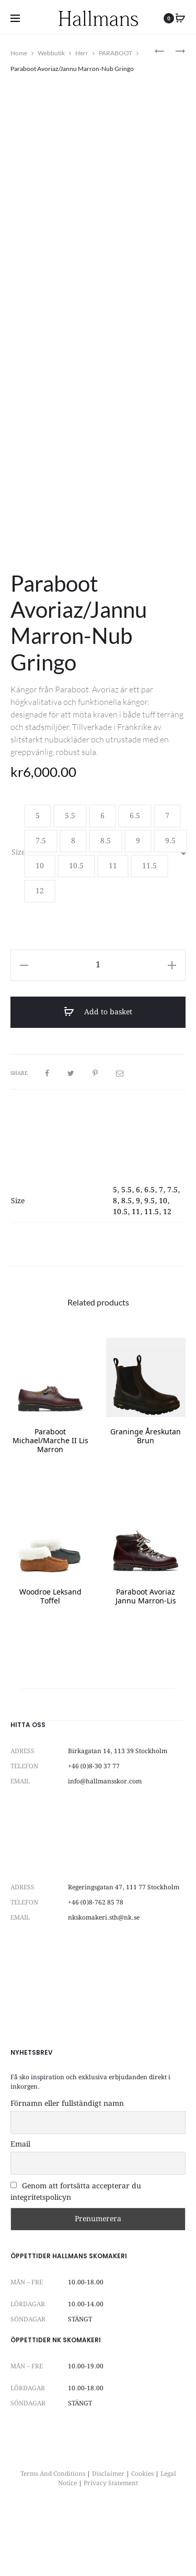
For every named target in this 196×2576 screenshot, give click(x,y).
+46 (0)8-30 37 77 (94, 1828)
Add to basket (98, 1074)
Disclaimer (108, 2536)
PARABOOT (115, 53)
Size (18, 913)
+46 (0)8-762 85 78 (95, 1964)
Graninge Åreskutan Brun (145, 1498)
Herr (81, 53)
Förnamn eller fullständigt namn (67, 2165)
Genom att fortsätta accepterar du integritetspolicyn (75, 2253)
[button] (37, 877)
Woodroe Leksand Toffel (50, 1659)
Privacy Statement (111, 2545)
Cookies (142, 2536)
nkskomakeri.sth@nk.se (104, 1979)
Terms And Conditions (52, 2536)
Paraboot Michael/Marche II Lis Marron (50, 1503)
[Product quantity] (98, 1027)
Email (20, 2205)
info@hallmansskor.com (105, 1843)
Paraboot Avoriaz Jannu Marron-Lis (146, 1659)
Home (18, 53)
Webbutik (51, 53)
